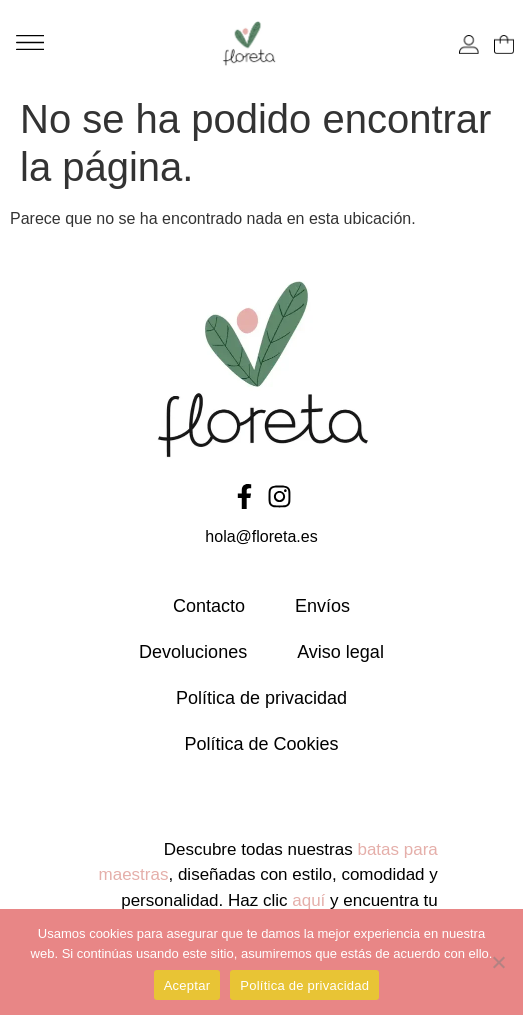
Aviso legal (340, 652)
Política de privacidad (261, 698)
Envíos (322, 606)
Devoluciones (193, 652)
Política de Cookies (261, 744)
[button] (30, 43)
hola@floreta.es (261, 536)
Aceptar (187, 985)
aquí (308, 900)
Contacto (209, 606)
